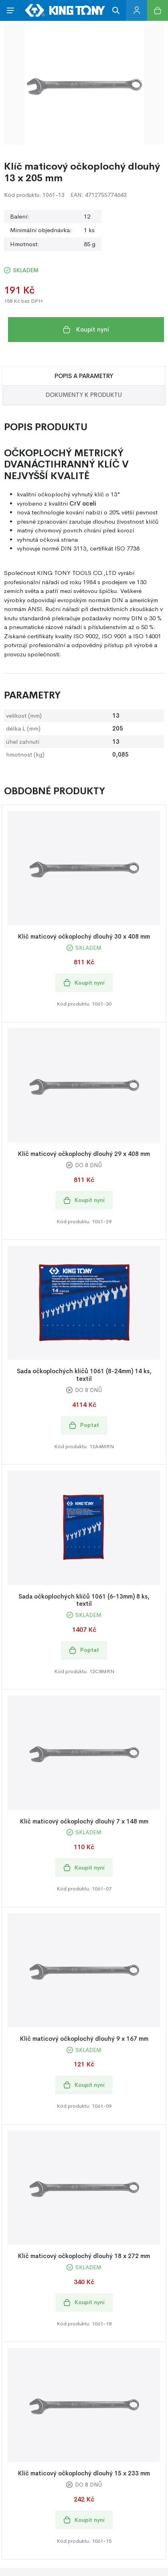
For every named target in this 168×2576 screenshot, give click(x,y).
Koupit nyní (86, 330)
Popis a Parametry (84, 376)
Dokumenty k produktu (84, 395)
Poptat (84, 1425)
